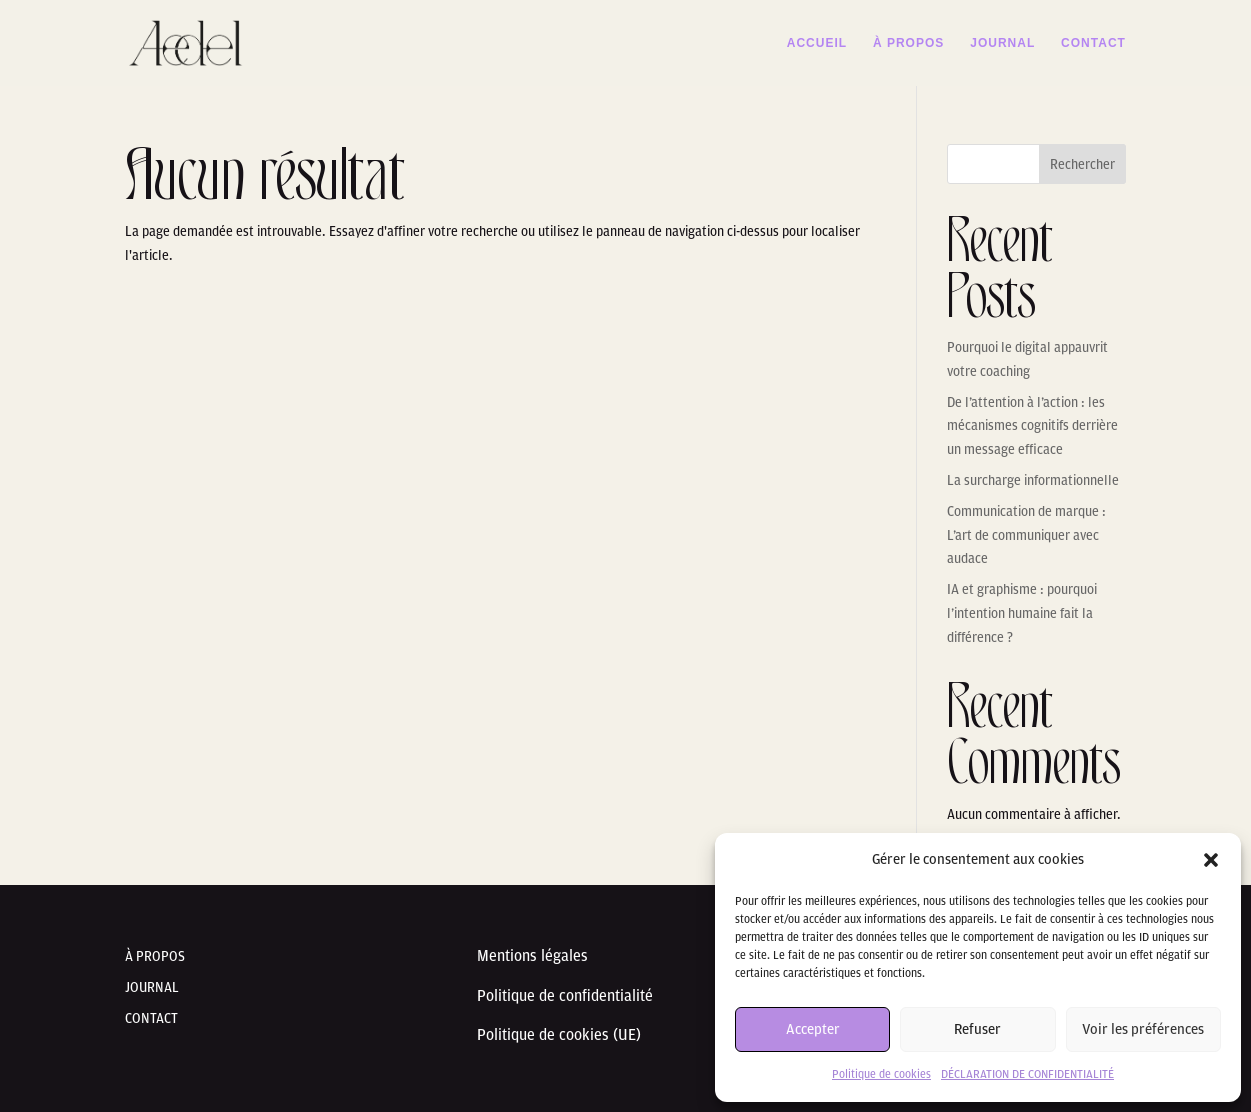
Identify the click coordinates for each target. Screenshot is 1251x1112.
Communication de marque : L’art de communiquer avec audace (1026, 535)
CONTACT (1093, 43)
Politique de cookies (881, 1074)
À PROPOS (908, 43)
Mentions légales (534, 956)
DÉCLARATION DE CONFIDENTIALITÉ (1027, 1074)
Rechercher (1082, 164)
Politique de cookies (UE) (559, 1035)
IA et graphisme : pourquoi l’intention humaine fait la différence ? (1022, 613)
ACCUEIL (817, 43)
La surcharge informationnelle (1033, 480)
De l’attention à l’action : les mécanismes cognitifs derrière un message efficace (1032, 426)
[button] (1211, 860)
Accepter (813, 1029)
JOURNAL (1002, 43)
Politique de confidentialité (565, 996)
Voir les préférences (1143, 1029)
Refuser (977, 1029)
